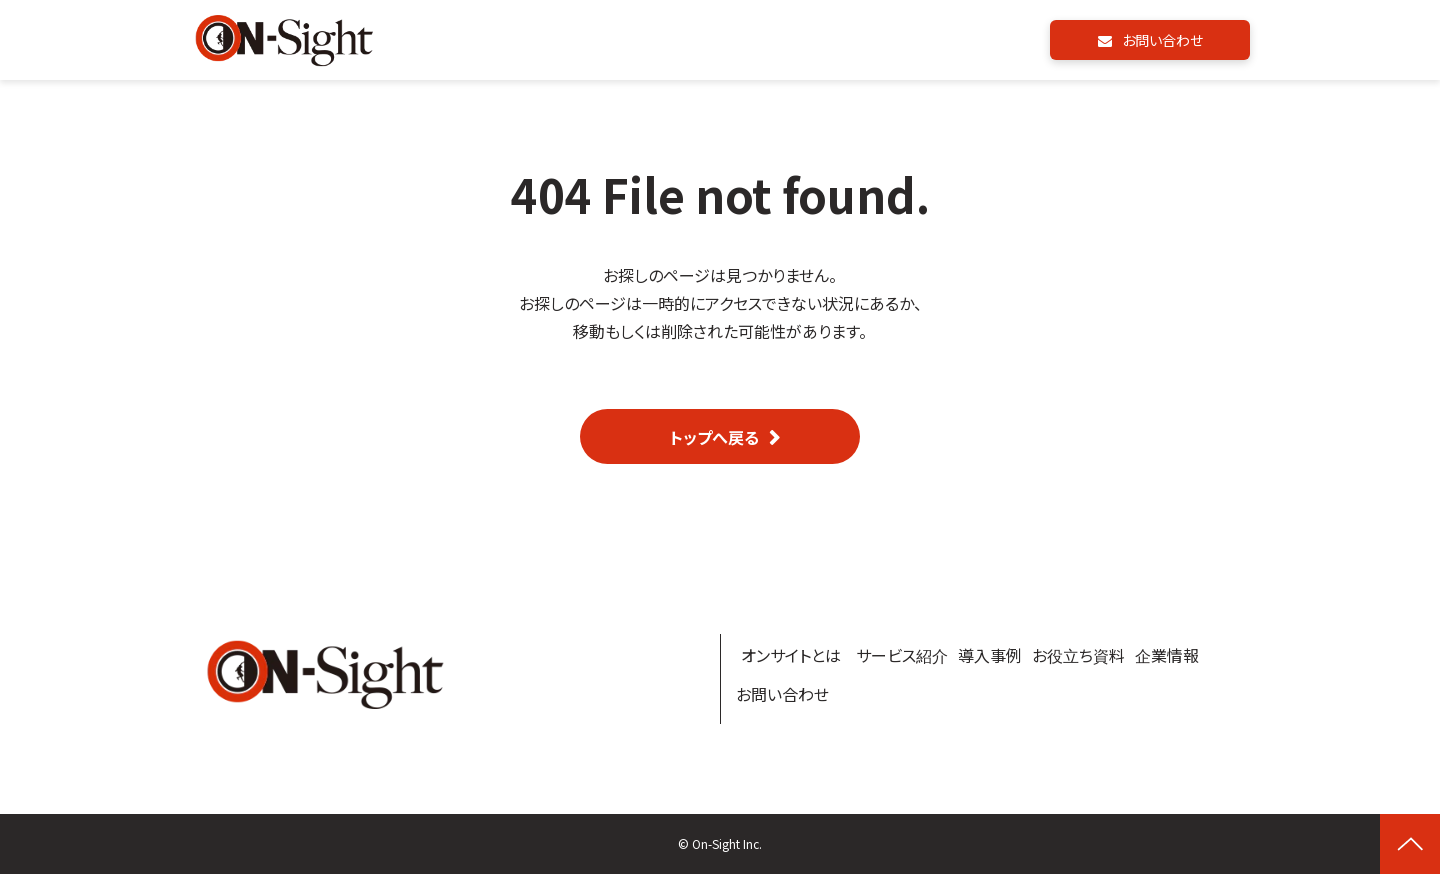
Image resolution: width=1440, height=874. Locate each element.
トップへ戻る (714, 437)
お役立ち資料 (1078, 655)
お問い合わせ (1162, 40)
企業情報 (1167, 655)
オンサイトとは (791, 655)
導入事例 (990, 655)
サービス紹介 (902, 655)
